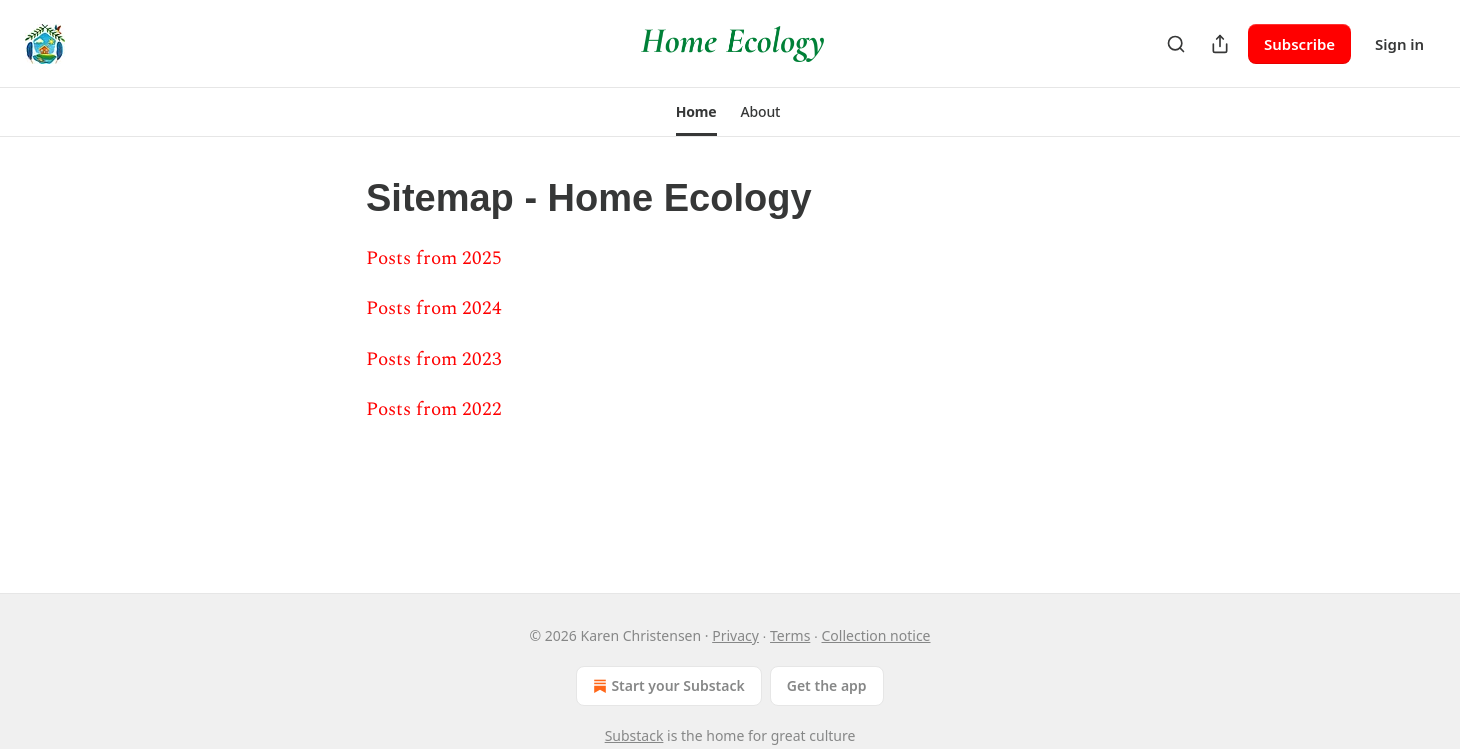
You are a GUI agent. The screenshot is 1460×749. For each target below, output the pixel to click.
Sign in (1399, 44)
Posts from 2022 (434, 409)
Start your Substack (666, 686)
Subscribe (1299, 44)
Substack (634, 735)
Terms (790, 635)
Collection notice (876, 635)
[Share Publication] (1220, 44)
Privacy (735, 635)
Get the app (827, 685)
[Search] (1176, 44)
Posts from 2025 (434, 258)
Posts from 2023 (434, 359)
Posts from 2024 (434, 308)
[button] (696, 112)
